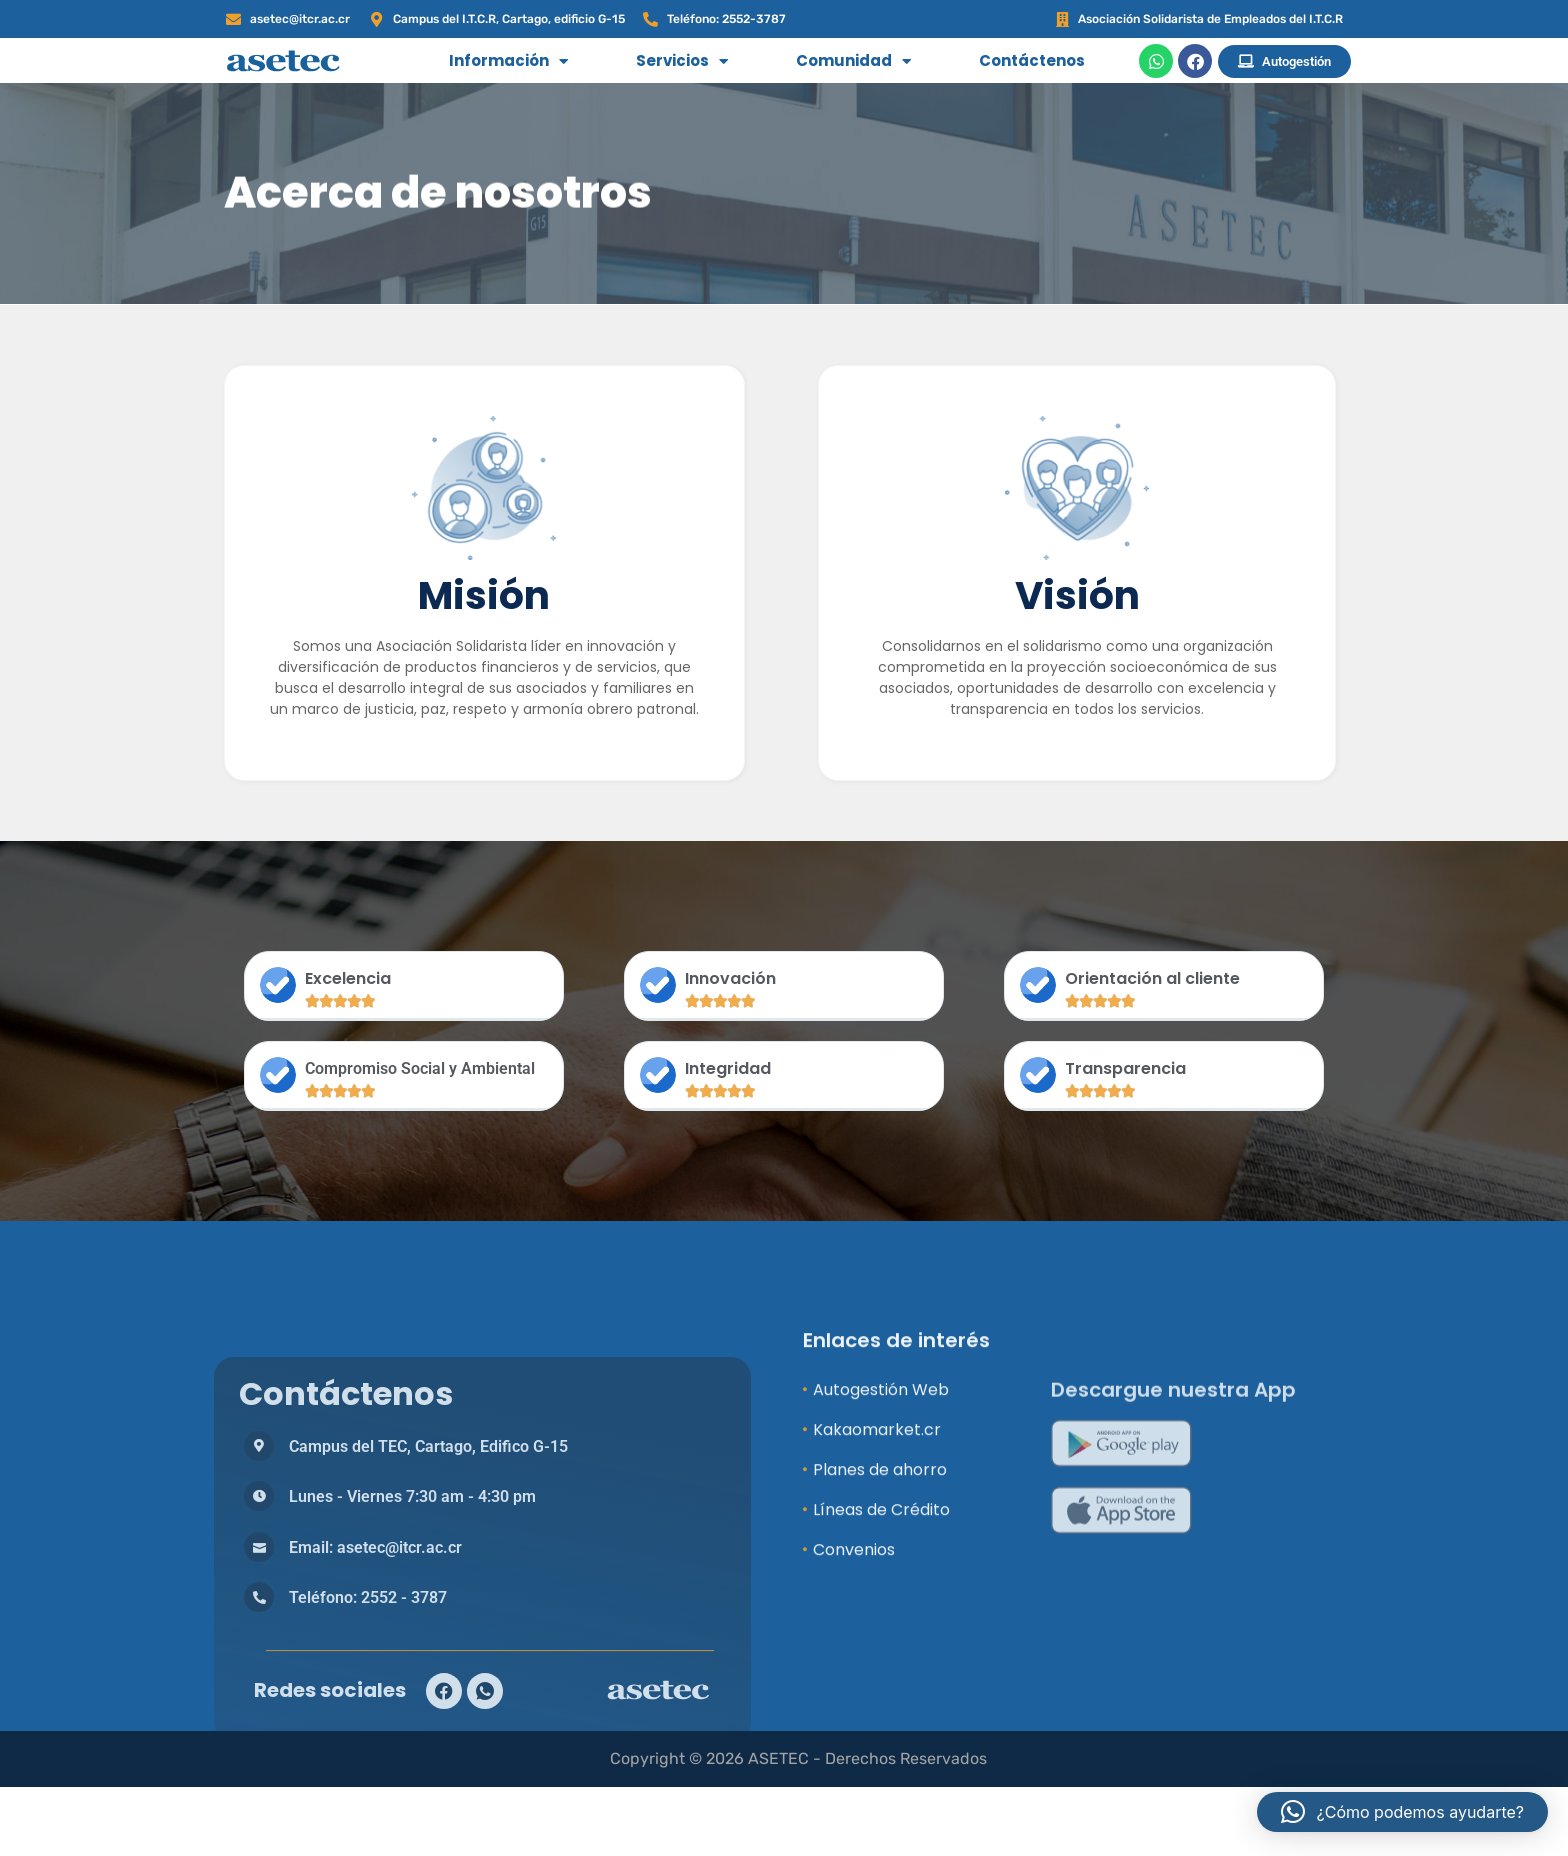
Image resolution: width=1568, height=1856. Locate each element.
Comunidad (853, 61)
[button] (1402, 1812)
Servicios (682, 61)
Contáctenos (1032, 60)
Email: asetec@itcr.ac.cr (375, 1797)
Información (508, 61)
